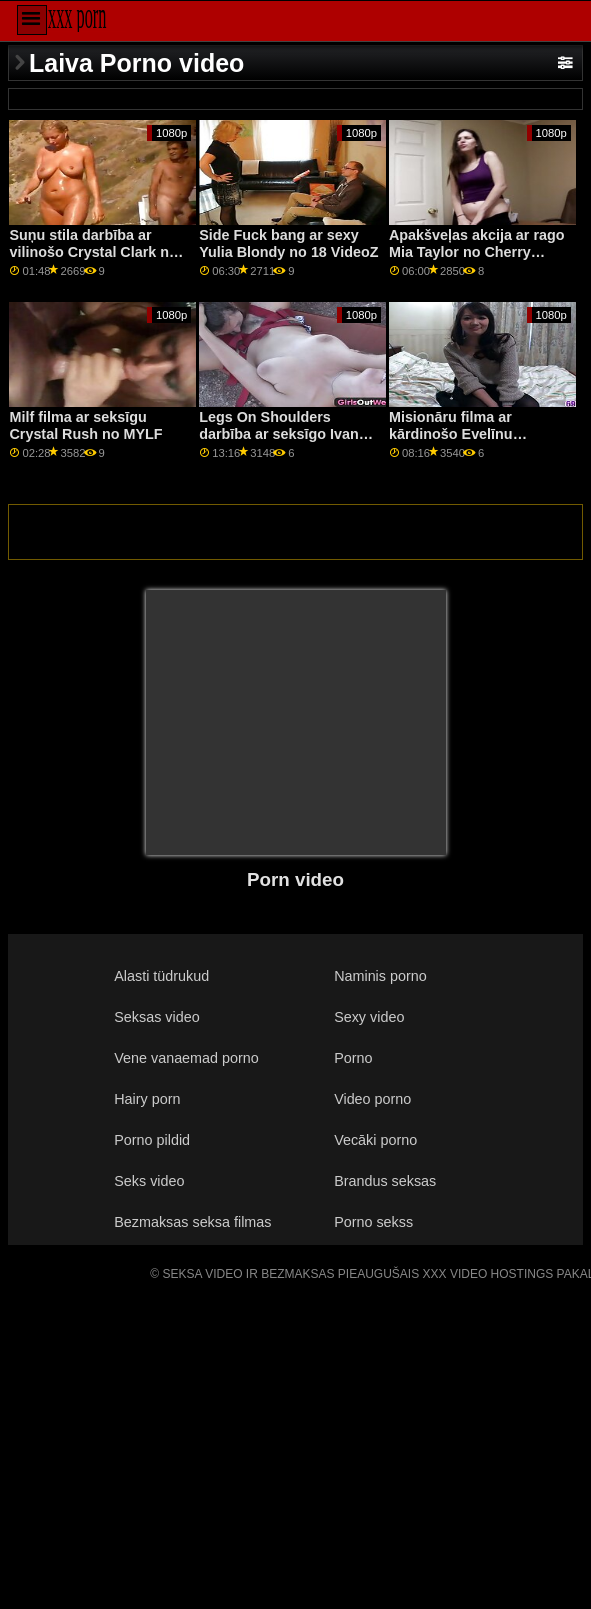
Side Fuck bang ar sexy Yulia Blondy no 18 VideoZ (288, 243)
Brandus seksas (385, 1181)
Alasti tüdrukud (161, 976)
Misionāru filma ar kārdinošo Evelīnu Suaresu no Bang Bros (466, 433)
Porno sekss (373, 1222)
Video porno (372, 1099)
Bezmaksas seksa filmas (192, 1222)
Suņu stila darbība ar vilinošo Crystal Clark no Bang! (93, 251)
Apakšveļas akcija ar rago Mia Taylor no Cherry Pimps (477, 251)
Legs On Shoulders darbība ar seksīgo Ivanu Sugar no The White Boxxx (283, 442)
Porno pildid (152, 1140)
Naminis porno (380, 976)
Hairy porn (147, 1099)
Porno (353, 1058)
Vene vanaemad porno (186, 1058)
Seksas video (156, 1017)
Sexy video (369, 1017)
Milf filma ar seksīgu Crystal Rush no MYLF (85, 425)
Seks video (149, 1181)
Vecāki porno (375, 1140)
